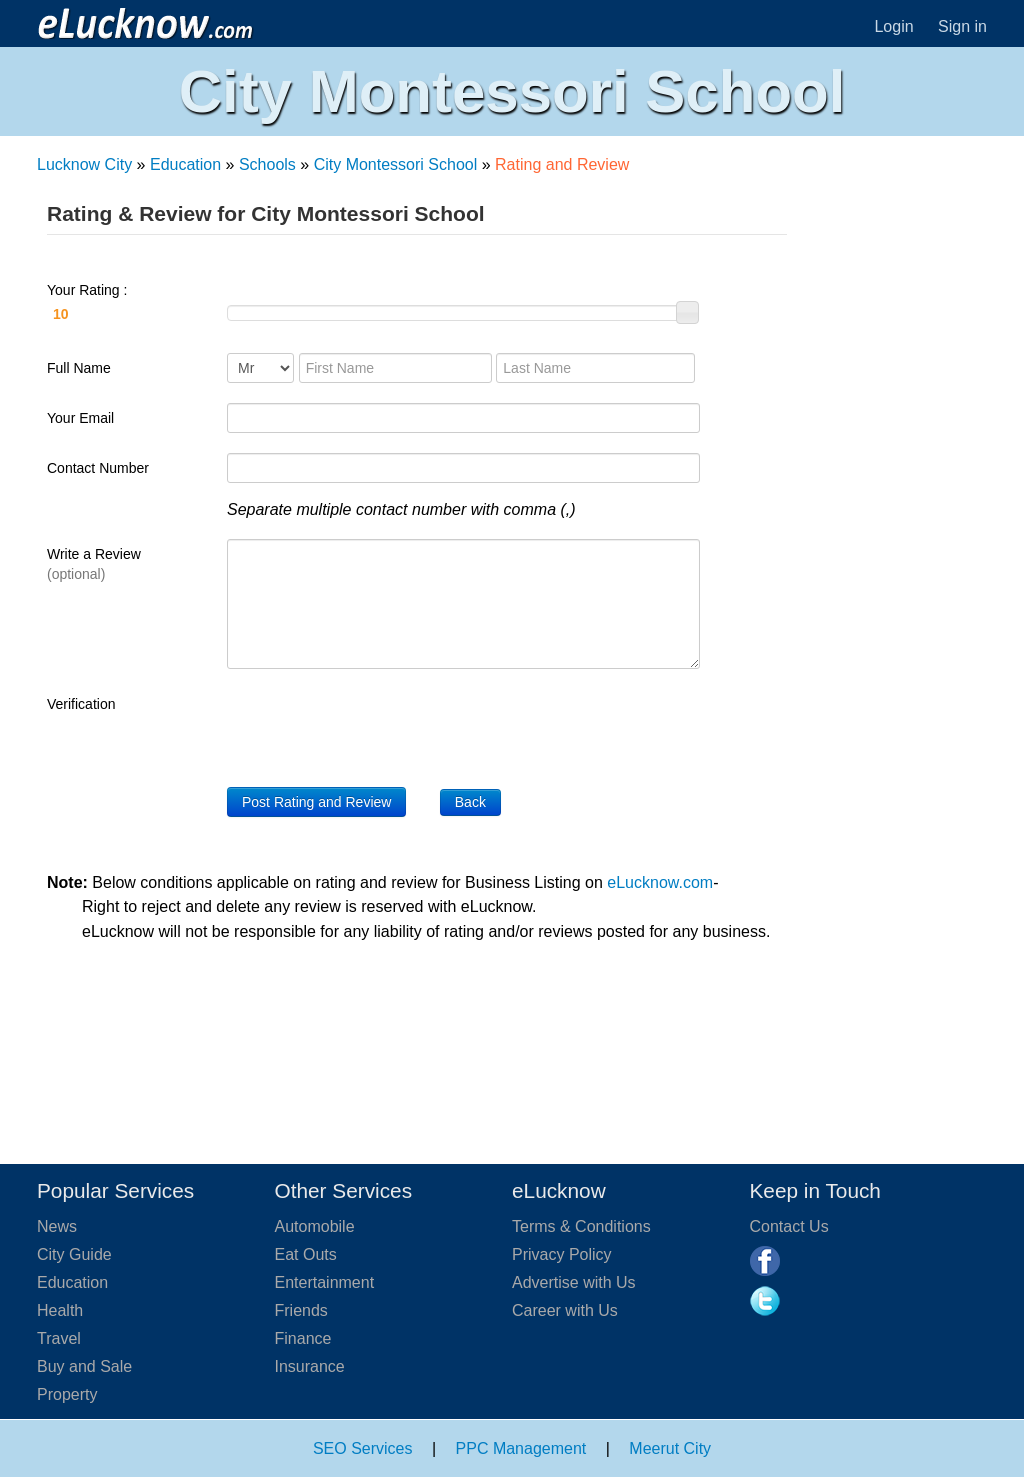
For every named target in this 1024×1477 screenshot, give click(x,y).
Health (60, 1310)
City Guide (74, 1254)
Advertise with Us (574, 1282)
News (57, 1226)
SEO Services (363, 1448)
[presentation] (379, 728)
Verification (81, 704)
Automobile (315, 1226)
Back (470, 802)
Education (185, 164)
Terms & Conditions (581, 1226)
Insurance (310, 1366)
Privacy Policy (562, 1254)
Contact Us (789, 1226)
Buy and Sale (84, 1366)
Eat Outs (306, 1254)
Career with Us (565, 1310)
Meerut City (670, 1448)
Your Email (80, 418)
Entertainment (325, 1282)
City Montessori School (396, 164)
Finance (303, 1338)
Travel (59, 1338)
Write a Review (94, 564)
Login (893, 26)
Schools (267, 164)
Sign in (962, 26)
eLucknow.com (660, 882)
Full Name (79, 368)
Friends (301, 1310)
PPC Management (521, 1448)
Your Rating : (127, 305)
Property (67, 1394)
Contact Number (98, 468)
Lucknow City (84, 164)
